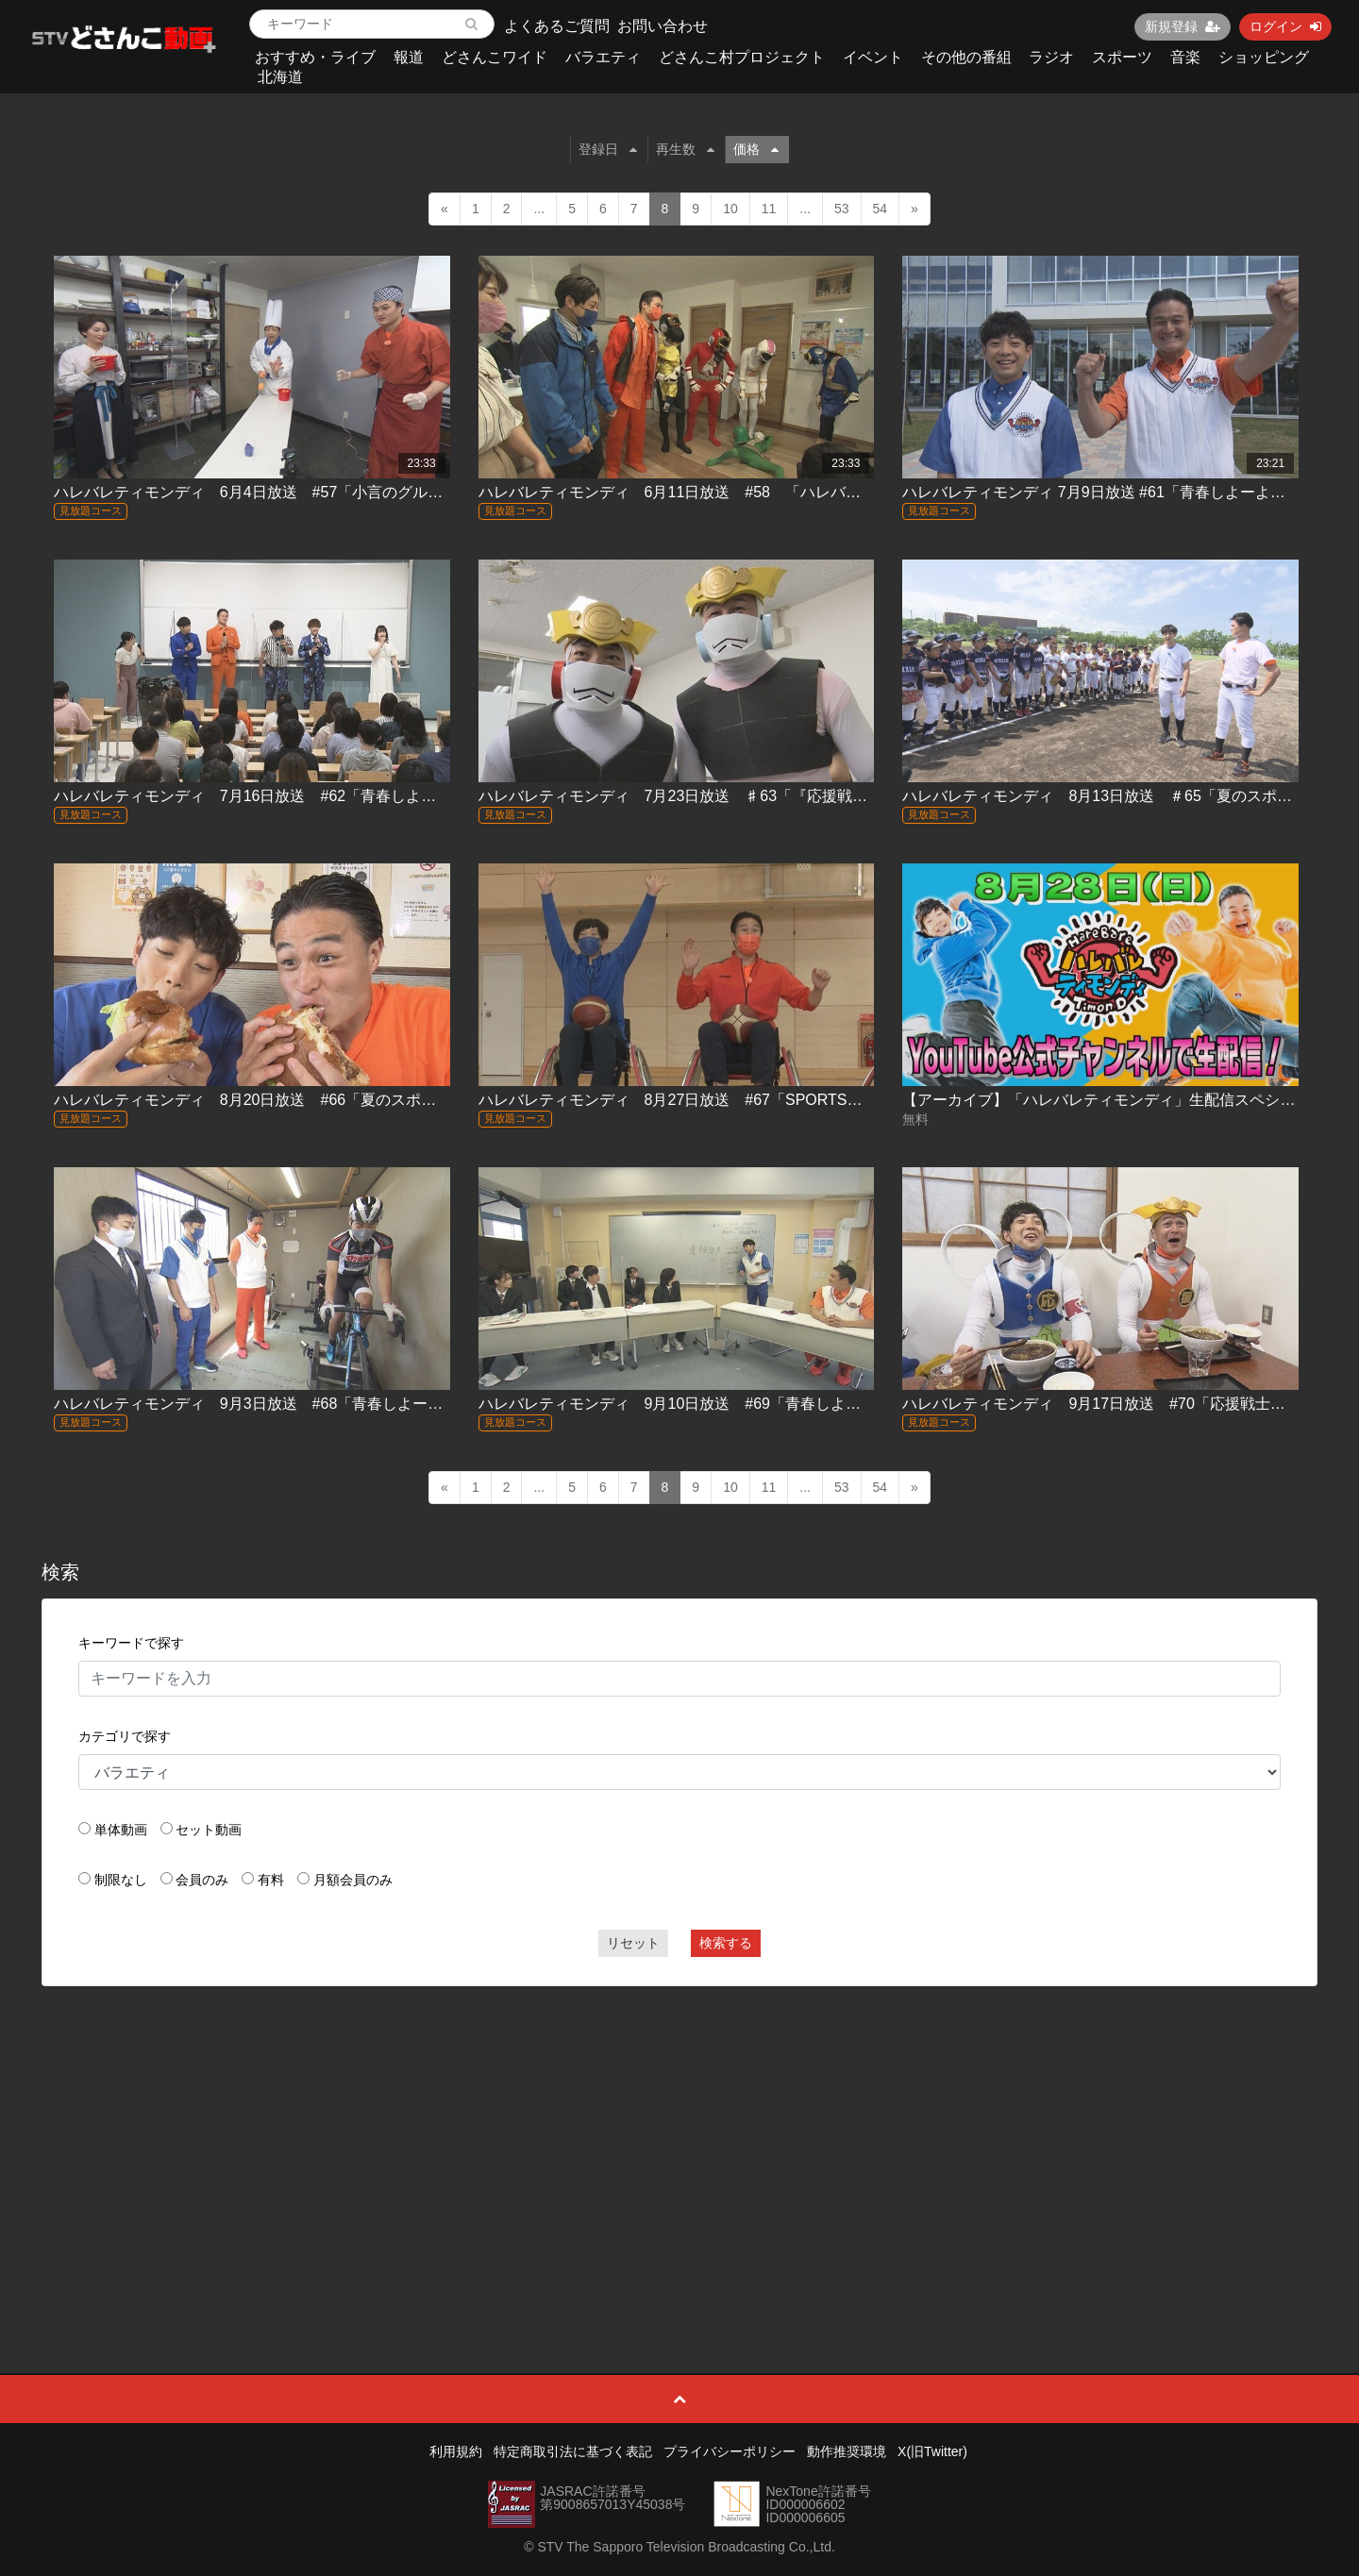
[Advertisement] (679, 2137)
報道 (409, 57)
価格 (756, 149)
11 (769, 208)
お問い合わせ (662, 26)
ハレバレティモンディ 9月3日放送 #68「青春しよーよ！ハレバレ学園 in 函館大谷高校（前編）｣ (391, 1404)
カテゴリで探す (124, 1736)
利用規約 (455, 2451)
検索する (725, 1942)
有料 (271, 1879)
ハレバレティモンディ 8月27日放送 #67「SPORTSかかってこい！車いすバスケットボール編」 (821, 1100)
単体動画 (120, 1829)
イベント (873, 57)
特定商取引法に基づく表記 (573, 2451)
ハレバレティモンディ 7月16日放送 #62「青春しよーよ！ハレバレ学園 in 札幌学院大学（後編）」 (399, 796)
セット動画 (209, 1829)
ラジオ (1051, 57)
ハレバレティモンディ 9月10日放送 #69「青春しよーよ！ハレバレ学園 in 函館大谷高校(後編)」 (813, 1404)
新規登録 (1182, 26)
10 (730, 208)
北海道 (280, 77)
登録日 (608, 149)
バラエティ (603, 57)
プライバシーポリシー (729, 2451)
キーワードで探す (131, 1642)
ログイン (1285, 26)
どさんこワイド (494, 57)
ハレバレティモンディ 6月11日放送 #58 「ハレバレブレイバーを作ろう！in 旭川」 (775, 492)
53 (841, 208)
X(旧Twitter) (932, 2451)
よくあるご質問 (557, 26)
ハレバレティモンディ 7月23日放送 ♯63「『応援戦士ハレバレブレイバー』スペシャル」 (794, 796)
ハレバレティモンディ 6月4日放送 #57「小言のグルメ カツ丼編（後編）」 (324, 492)
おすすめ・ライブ (315, 57)
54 (880, 208)
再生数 (685, 149)
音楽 (1185, 57)
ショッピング (1263, 57)
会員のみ (202, 1879)
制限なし (120, 1879)
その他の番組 (966, 57)
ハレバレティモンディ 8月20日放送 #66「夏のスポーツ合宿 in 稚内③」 (308, 1100)
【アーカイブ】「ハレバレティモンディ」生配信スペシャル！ (1113, 1100)
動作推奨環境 (846, 2451)
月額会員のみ (353, 1879)
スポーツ (1122, 57)
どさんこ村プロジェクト (742, 57)
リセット (633, 1942)
